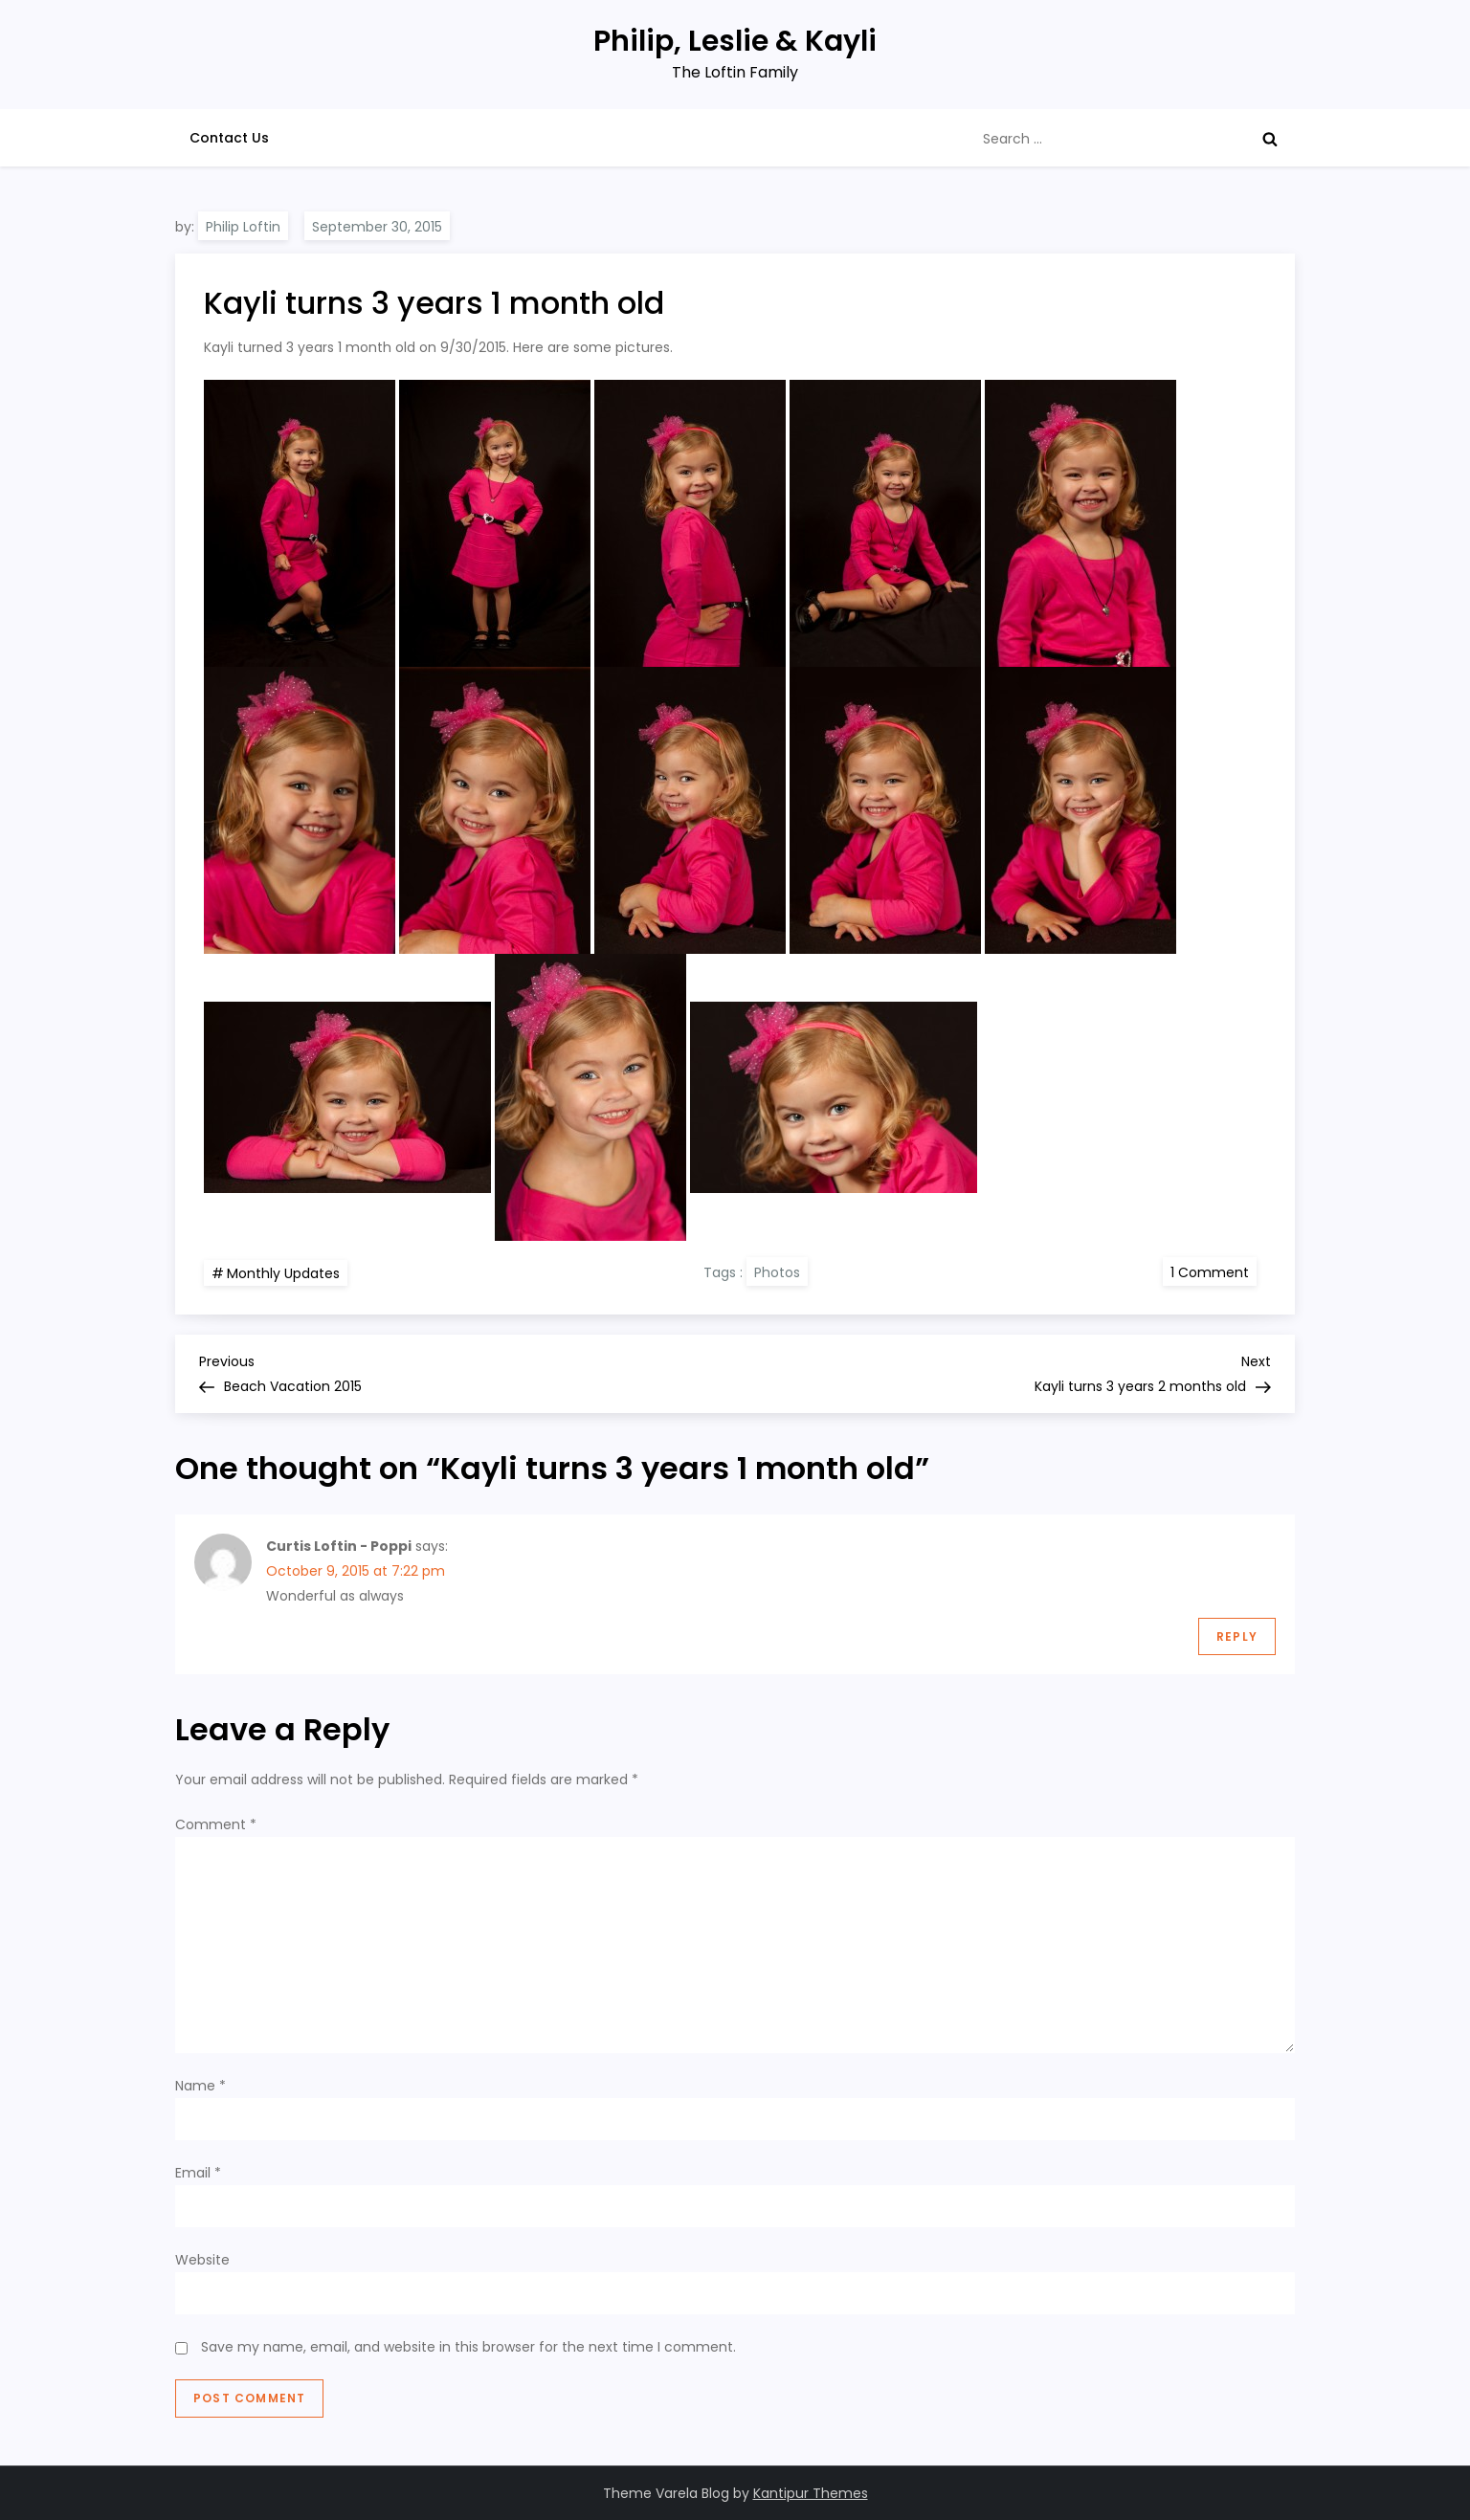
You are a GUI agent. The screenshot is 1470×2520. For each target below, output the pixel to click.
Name (200, 2085)
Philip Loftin (243, 226)
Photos (777, 1272)
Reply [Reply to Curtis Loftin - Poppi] (1237, 1636)
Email (198, 2172)
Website (202, 2259)
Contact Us (229, 137)
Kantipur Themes (810, 2493)
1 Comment (1213, 1271)
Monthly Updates (283, 1273)
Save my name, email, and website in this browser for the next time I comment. (468, 2346)
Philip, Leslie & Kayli (735, 41)
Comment (215, 1824)
